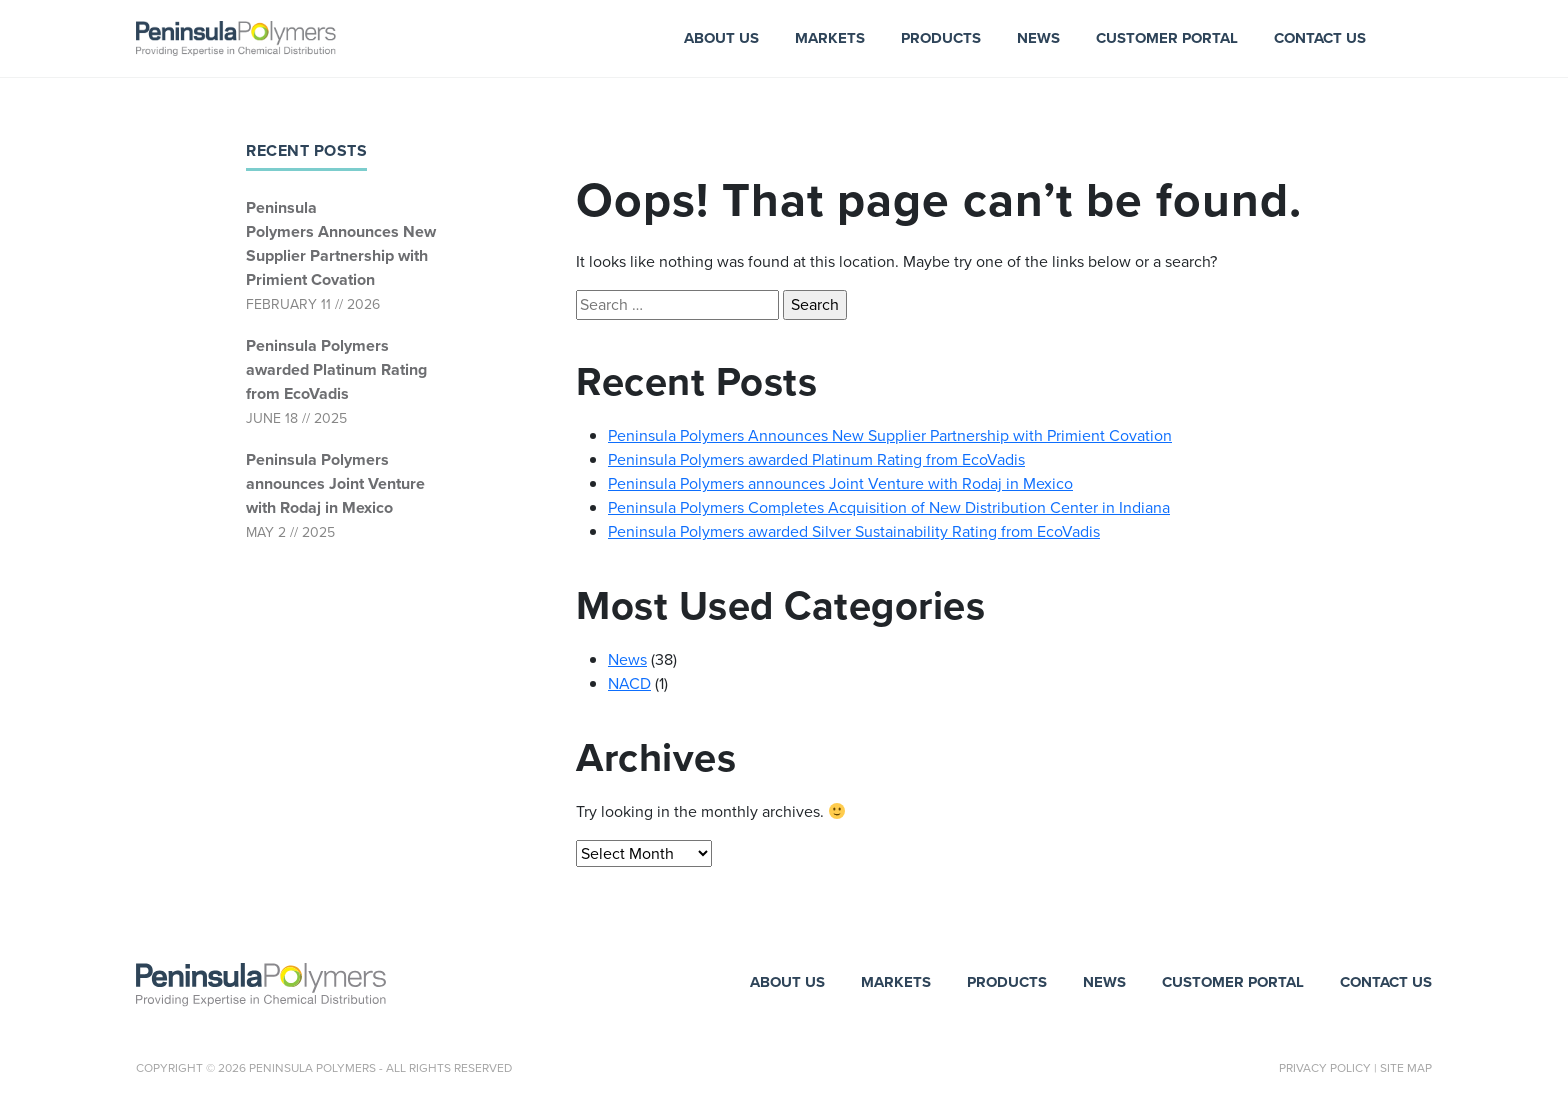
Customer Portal (1167, 38)
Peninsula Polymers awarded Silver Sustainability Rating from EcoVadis (854, 531)
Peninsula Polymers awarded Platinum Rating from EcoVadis (336, 369)
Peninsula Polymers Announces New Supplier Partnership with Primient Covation (341, 243)
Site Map (1406, 1068)
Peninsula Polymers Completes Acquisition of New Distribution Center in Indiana (889, 507)
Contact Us (1320, 38)
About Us (721, 38)
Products (941, 38)
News (1038, 38)
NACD (629, 683)
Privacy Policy (1325, 1068)
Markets (830, 38)
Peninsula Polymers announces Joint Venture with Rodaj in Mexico (335, 483)
